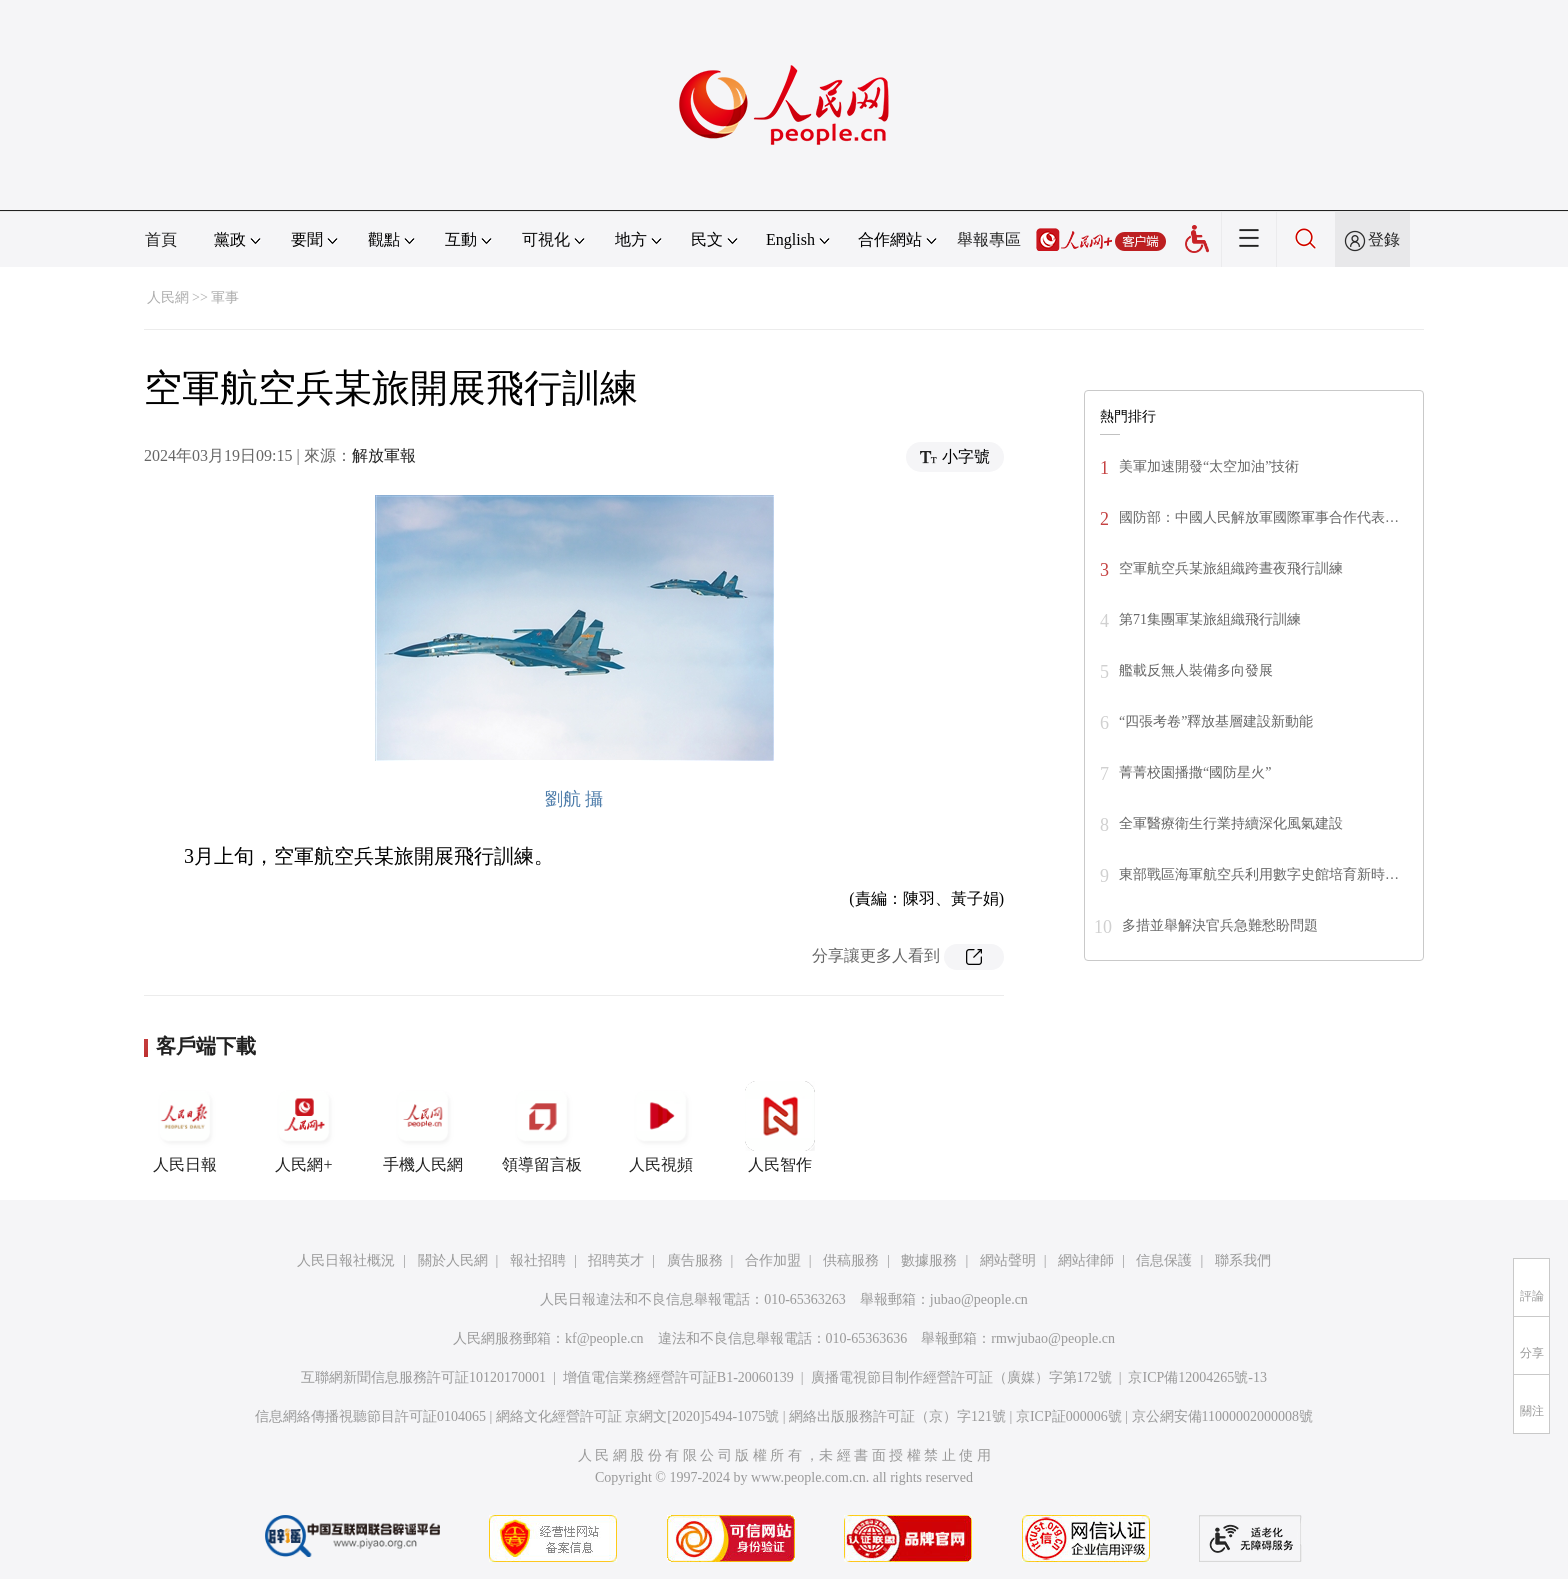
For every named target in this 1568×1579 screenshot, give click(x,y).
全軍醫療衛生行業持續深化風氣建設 (1231, 823)
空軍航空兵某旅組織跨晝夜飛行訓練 (1231, 568)
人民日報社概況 (346, 1260)
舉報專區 (989, 239)
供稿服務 (851, 1260)
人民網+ (304, 1127)
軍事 (225, 297)
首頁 (161, 239)
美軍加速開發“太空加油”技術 (1209, 466)
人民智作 (780, 1127)
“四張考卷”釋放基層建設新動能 (1216, 721)
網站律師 (1086, 1260)
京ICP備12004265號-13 (1197, 1377)
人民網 (168, 297)
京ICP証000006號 (1069, 1416)
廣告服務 (695, 1260)
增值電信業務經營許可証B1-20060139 (678, 1377)
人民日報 (185, 1127)
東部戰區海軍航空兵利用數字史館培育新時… (1259, 874)
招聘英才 (616, 1260)
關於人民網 (453, 1260)
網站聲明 (1008, 1260)
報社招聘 (538, 1260)
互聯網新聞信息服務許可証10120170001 (423, 1377)
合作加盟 (773, 1260)
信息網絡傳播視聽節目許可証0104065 (370, 1416)
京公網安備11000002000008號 (1222, 1416)
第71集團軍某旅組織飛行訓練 (1210, 619)
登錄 (1384, 239)
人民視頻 (661, 1127)
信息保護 (1164, 1260)
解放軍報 (384, 455)
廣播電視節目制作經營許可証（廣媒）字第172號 (961, 1377)
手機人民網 (423, 1127)
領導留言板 (542, 1127)
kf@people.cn (604, 1338)
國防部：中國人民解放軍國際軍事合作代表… (1259, 517)
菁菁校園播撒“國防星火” (1195, 772)
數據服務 (929, 1260)
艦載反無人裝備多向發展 (1196, 670)
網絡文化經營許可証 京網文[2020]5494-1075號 (638, 1416)
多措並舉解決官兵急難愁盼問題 (1220, 925)
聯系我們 (1243, 1260)
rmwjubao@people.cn (1053, 1338)
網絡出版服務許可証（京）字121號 (897, 1416)
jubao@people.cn (979, 1299)
